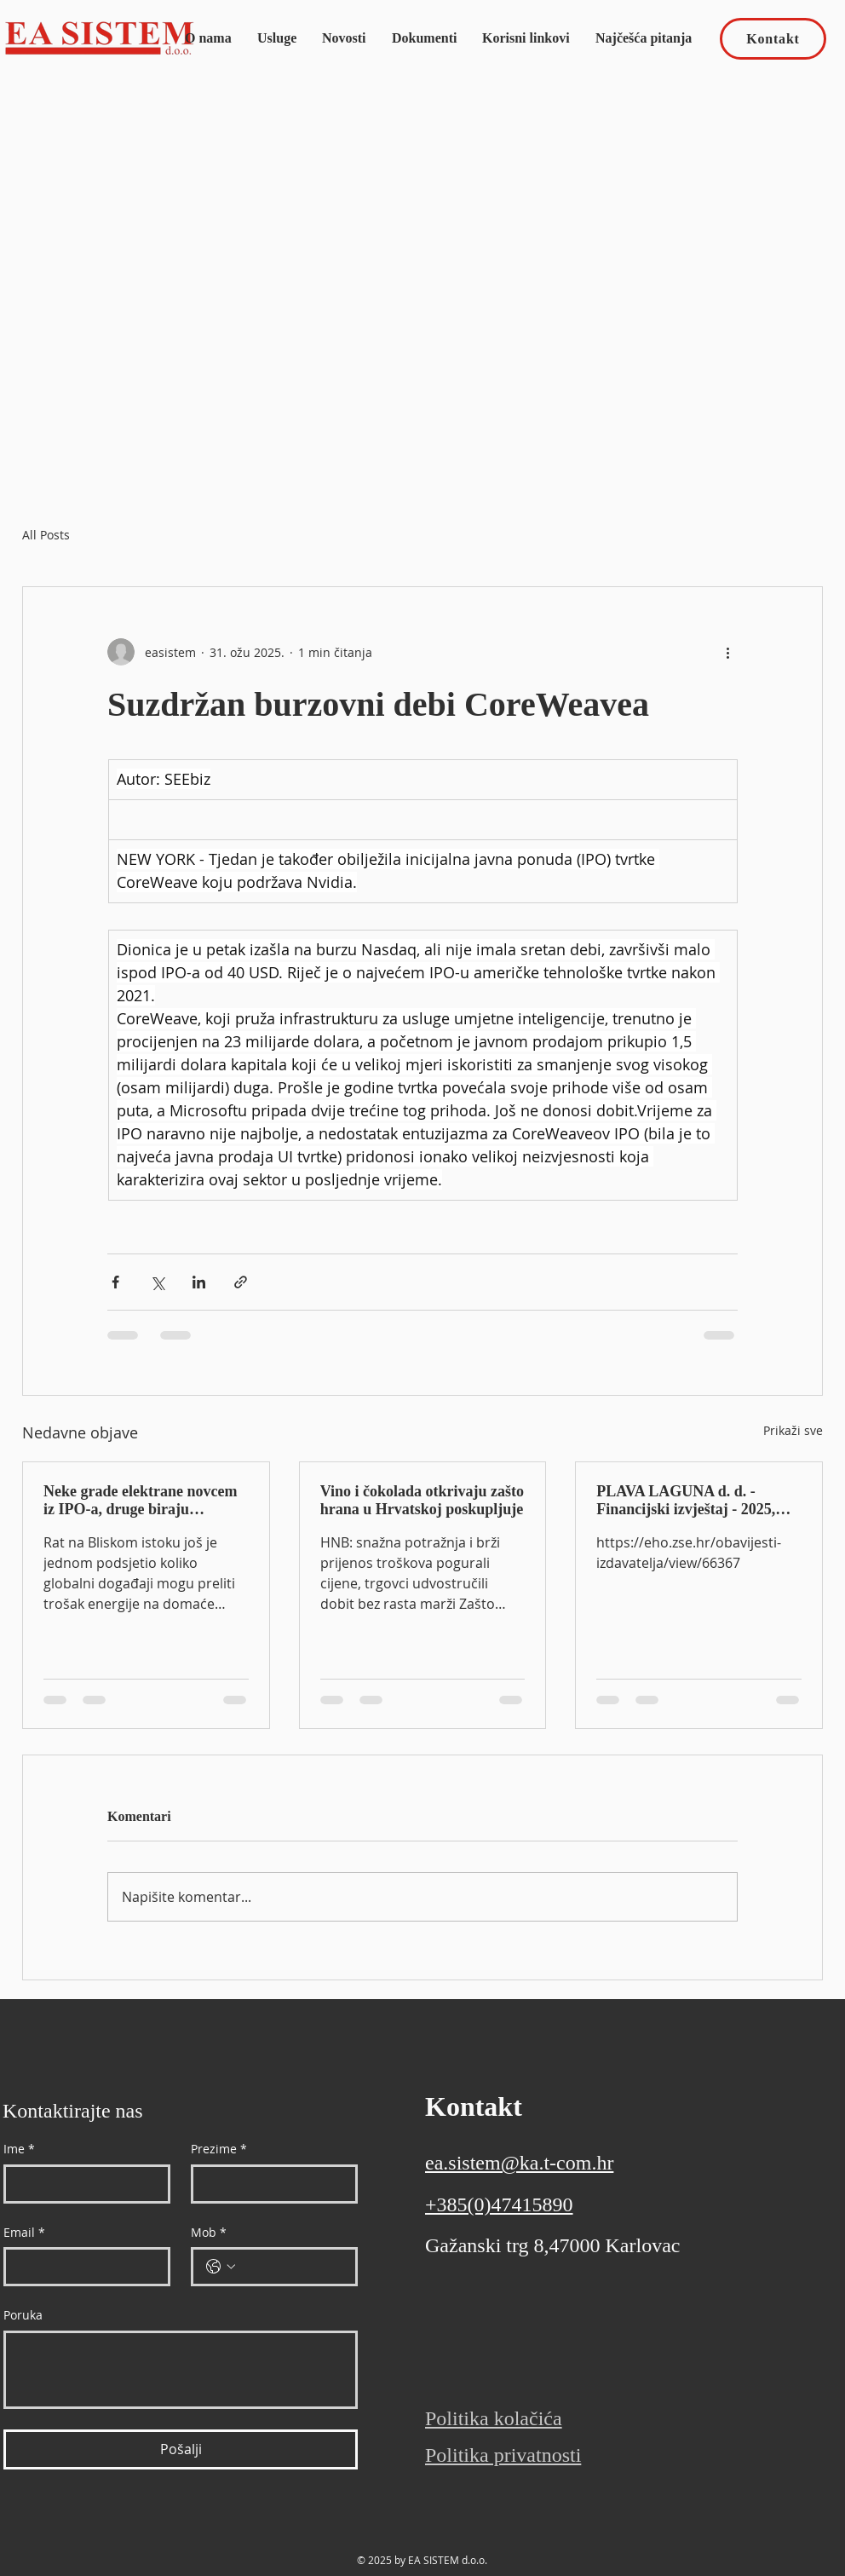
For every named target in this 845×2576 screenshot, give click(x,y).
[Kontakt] (773, 39)
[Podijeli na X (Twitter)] (157, 1282)
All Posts (46, 535)
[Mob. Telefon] (291, 2267)
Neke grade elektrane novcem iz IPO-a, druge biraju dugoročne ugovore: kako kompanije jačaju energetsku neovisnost (140, 1501)
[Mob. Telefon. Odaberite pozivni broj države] (221, 2266)
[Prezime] (269, 2184)
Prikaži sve (793, 1430)
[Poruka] (180, 2370)
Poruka (23, 2315)
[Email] (82, 2267)
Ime (19, 2149)
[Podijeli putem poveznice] (241, 1282)
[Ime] (82, 2184)
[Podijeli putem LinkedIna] (199, 1282)
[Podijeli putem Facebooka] (115, 1282)
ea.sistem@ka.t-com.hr (519, 2163)
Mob (209, 2232)
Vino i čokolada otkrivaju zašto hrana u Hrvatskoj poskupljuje (422, 1500)
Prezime (219, 2149)
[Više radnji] (727, 652)
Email (24, 2232)
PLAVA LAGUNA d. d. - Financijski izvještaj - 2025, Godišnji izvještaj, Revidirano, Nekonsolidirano (696, 1501)
